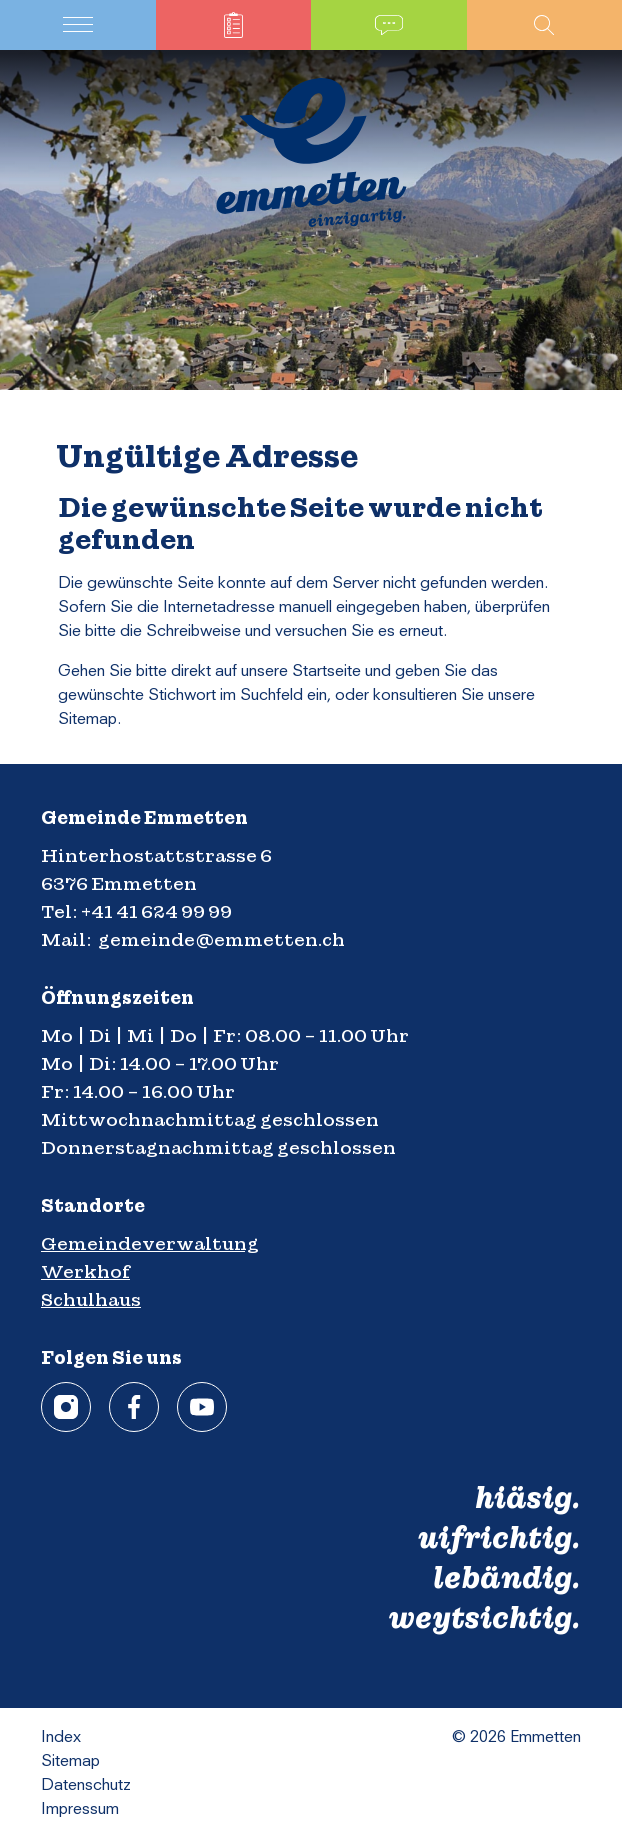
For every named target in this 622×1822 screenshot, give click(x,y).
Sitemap (70, 1762)
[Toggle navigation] (78, 25)
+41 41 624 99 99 (156, 911)
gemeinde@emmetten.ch (221, 939)
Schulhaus (91, 1299)
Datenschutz (86, 1786)
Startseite (326, 672)
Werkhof (85, 1271)
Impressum (80, 1810)
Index (61, 1738)
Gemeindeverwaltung (150, 1243)
